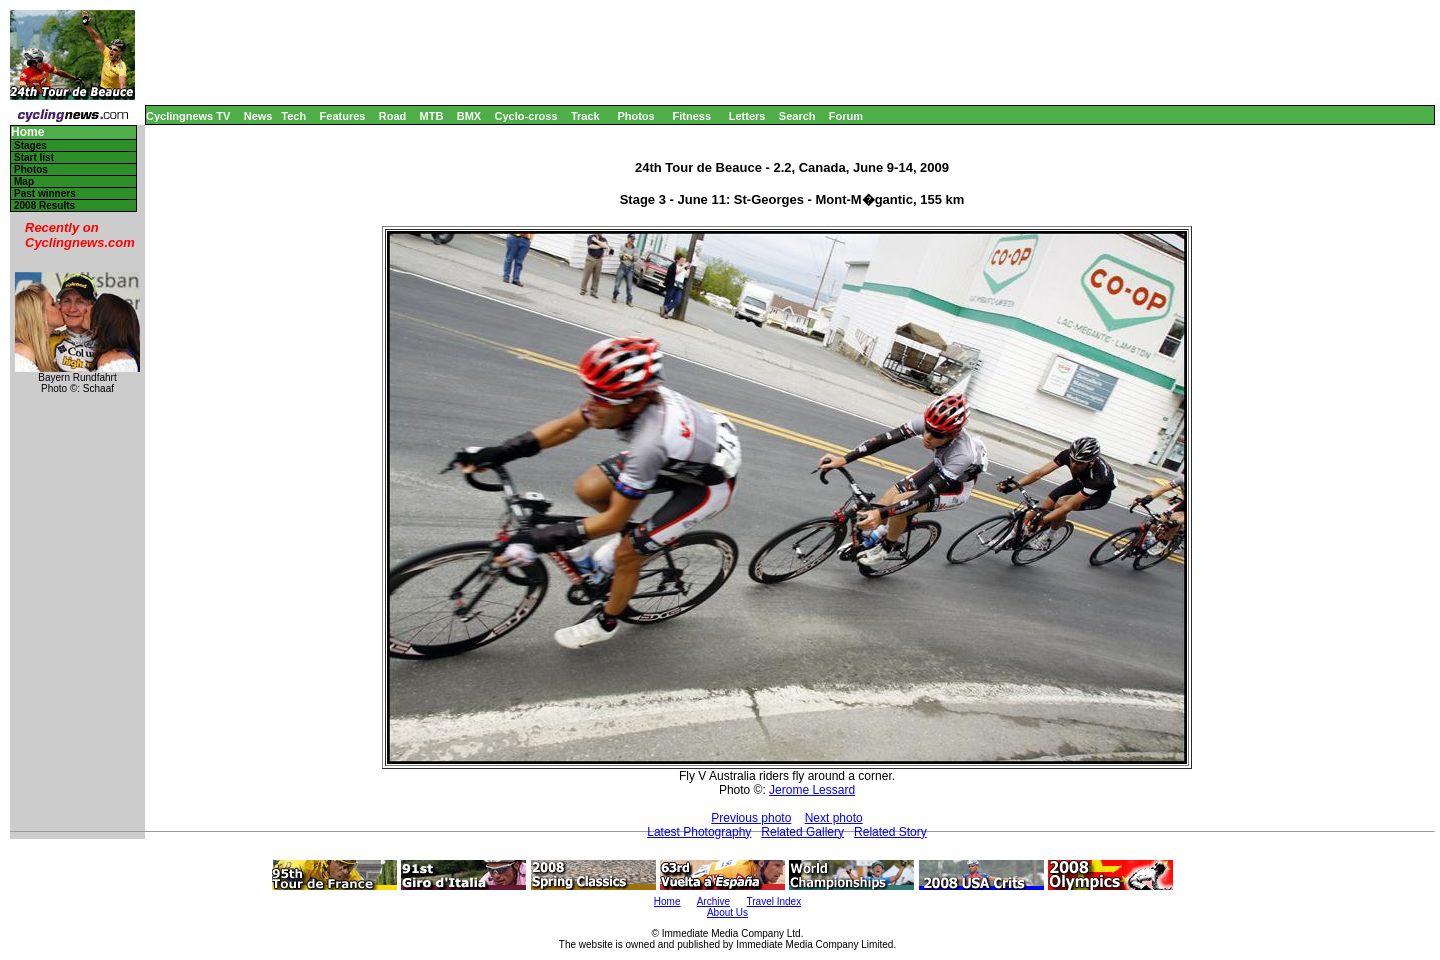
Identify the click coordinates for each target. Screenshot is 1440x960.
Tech (293, 116)
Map (24, 181)
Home (27, 132)
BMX (469, 116)
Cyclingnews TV (188, 116)
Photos (635, 116)
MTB (432, 116)
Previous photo (751, 818)
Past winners (45, 193)
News (258, 116)
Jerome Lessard (812, 790)
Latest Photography (699, 832)
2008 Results (44, 205)
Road (393, 116)
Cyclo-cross (526, 116)
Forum (846, 116)
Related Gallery (802, 832)
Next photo (834, 818)
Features (343, 116)
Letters (747, 116)
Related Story (890, 832)
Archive (713, 901)
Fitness (691, 116)
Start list (34, 157)
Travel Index (774, 901)
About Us (727, 912)
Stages (30, 145)
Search (797, 116)
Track (585, 116)
